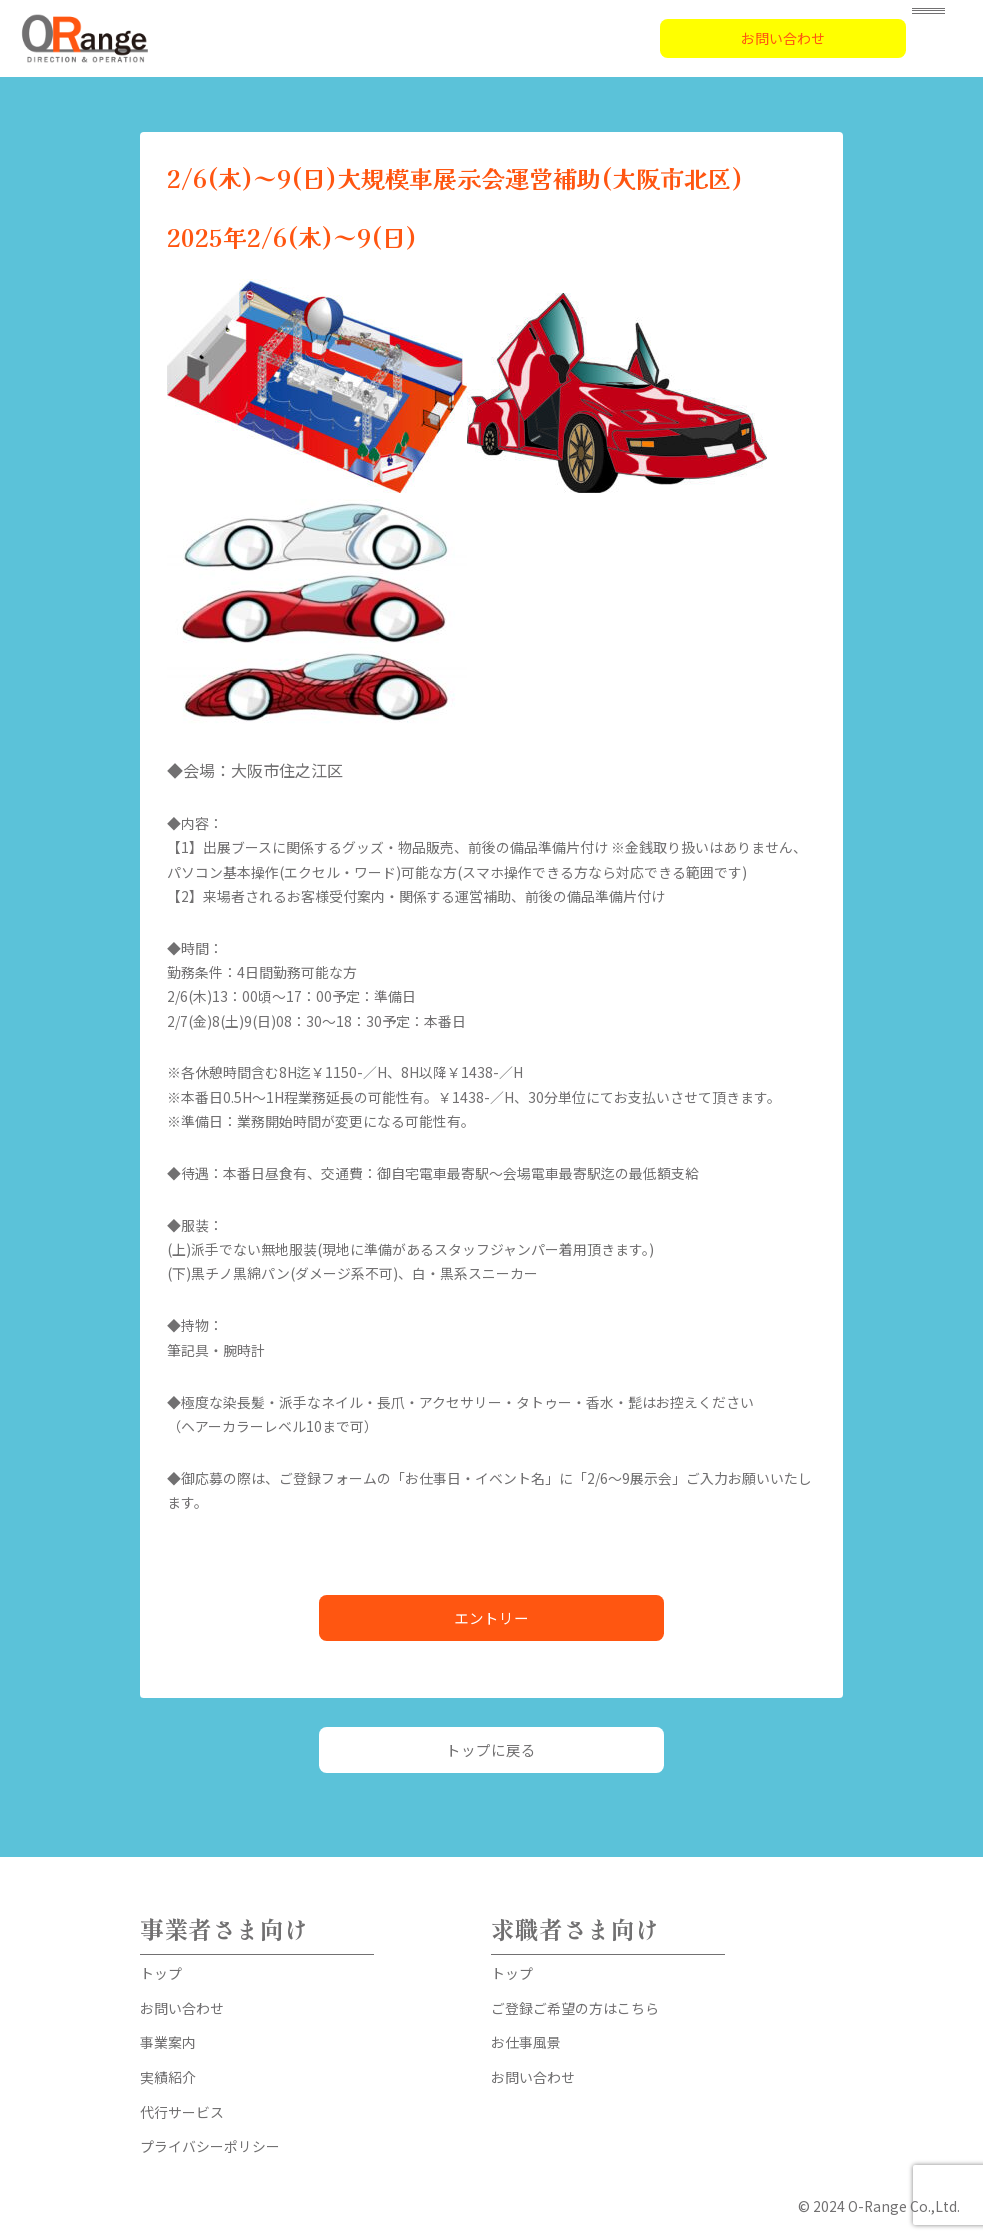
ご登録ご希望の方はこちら (575, 2008)
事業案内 (168, 2042)
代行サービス (182, 2112)
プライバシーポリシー (210, 2146)
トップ (161, 1973)
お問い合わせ (783, 38)
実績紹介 (168, 2077)
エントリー (491, 1617)
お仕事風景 (526, 2042)
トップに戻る (491, 1749)
